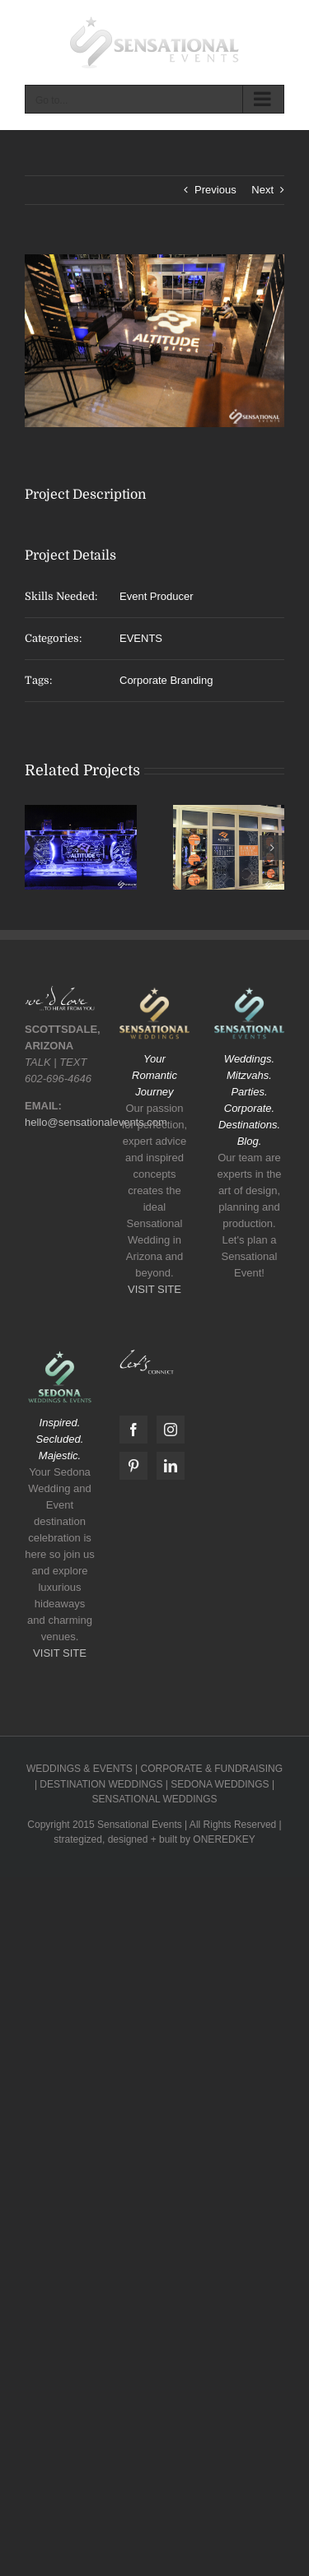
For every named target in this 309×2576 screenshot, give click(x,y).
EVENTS (140, 638)
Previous (215, 190)
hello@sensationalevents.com (96, 1122)
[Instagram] (171, 1430)
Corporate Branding (166, 680)
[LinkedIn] (171, 1466)
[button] (37, 847)
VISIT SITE (154, 1289)
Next (262, 190)
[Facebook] (133, 1430)
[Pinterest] (133, 1466)
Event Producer (156, 596)
